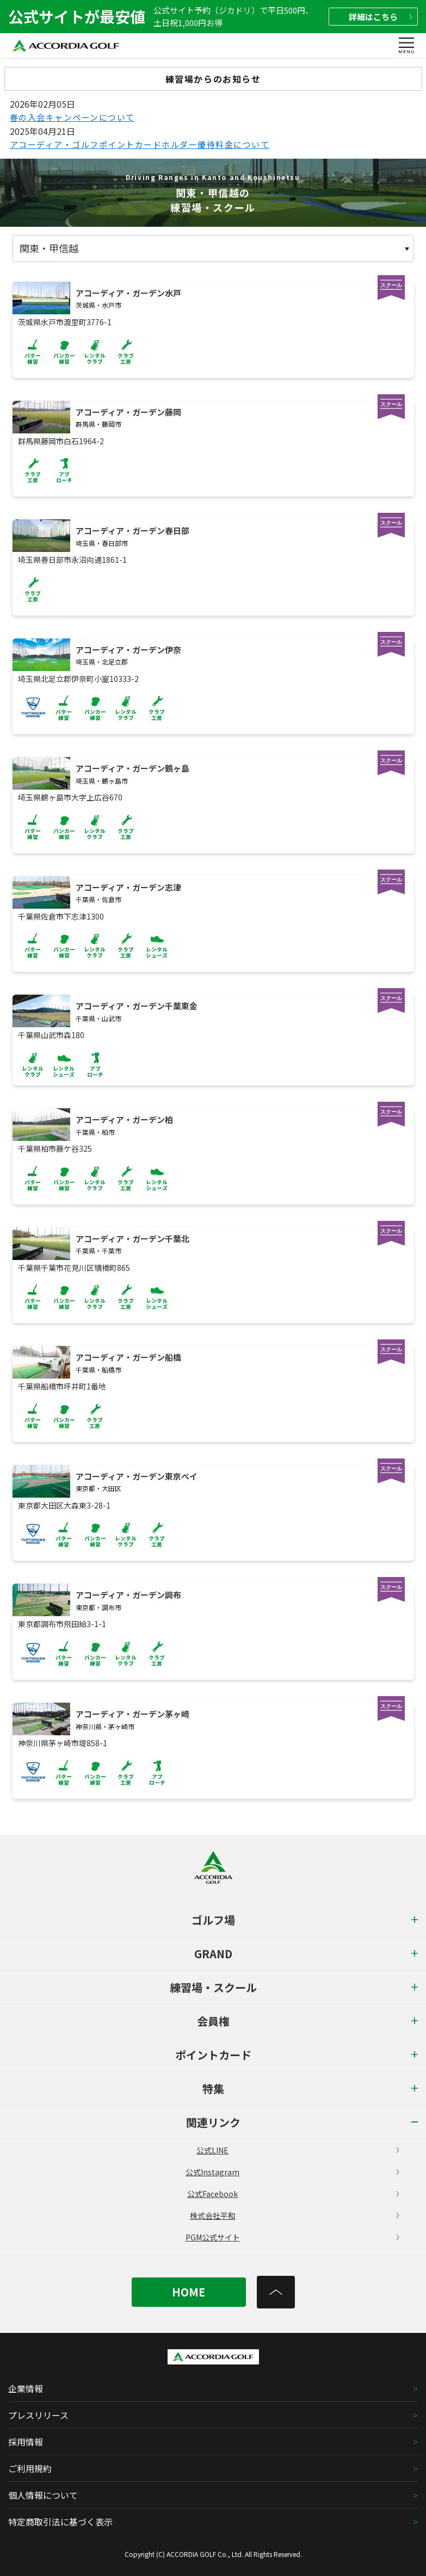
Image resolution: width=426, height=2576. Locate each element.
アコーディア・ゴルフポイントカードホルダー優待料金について (140, 144)
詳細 (380, 16)
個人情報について (43, 2494)
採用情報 (25, 2441)
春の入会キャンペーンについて (72, 117)
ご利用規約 (30, 2468)
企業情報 (25, 2388)
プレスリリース (38, 2415)
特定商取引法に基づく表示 (60, 2521)
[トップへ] (276, 2292)
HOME (188, 2292)
